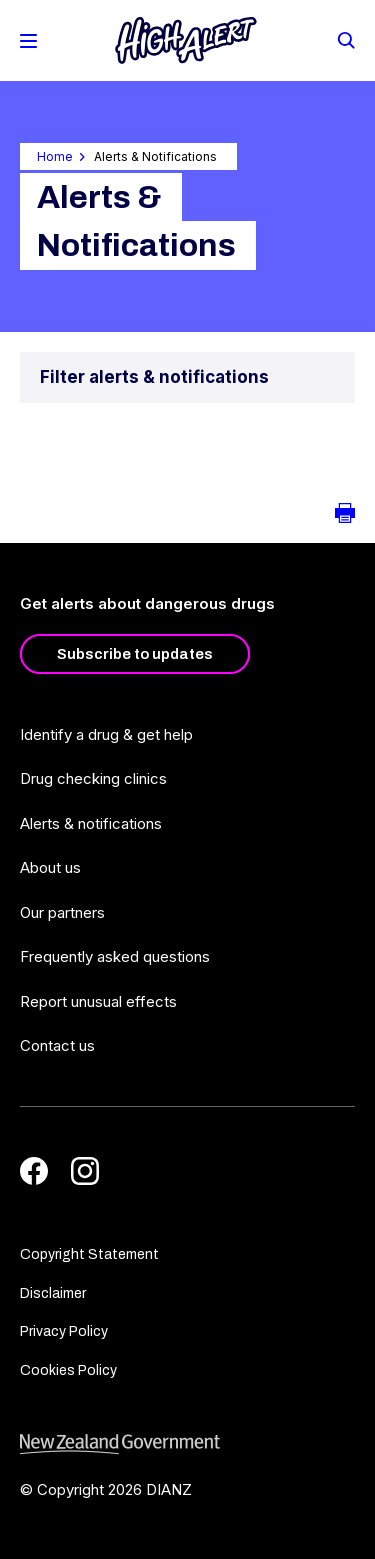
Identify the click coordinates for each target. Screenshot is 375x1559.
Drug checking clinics (93, 778)
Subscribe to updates (135, 654)
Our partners (62, 912)
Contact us (57, 1045)
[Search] (345, 39)
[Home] (186, 40)
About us (50, 867)
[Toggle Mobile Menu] (28, 41)
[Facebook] (34, 1171)
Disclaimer (53, 1293)
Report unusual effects (98, 1001)
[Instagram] (85, 1171)
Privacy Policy (64, 1331)
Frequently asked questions (115, 956)
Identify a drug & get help (106, 734)
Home (55, 156)
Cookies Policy (68, 1370)
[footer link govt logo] (187, 1444)
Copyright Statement (89, 1254)
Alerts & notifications (91, 823)
